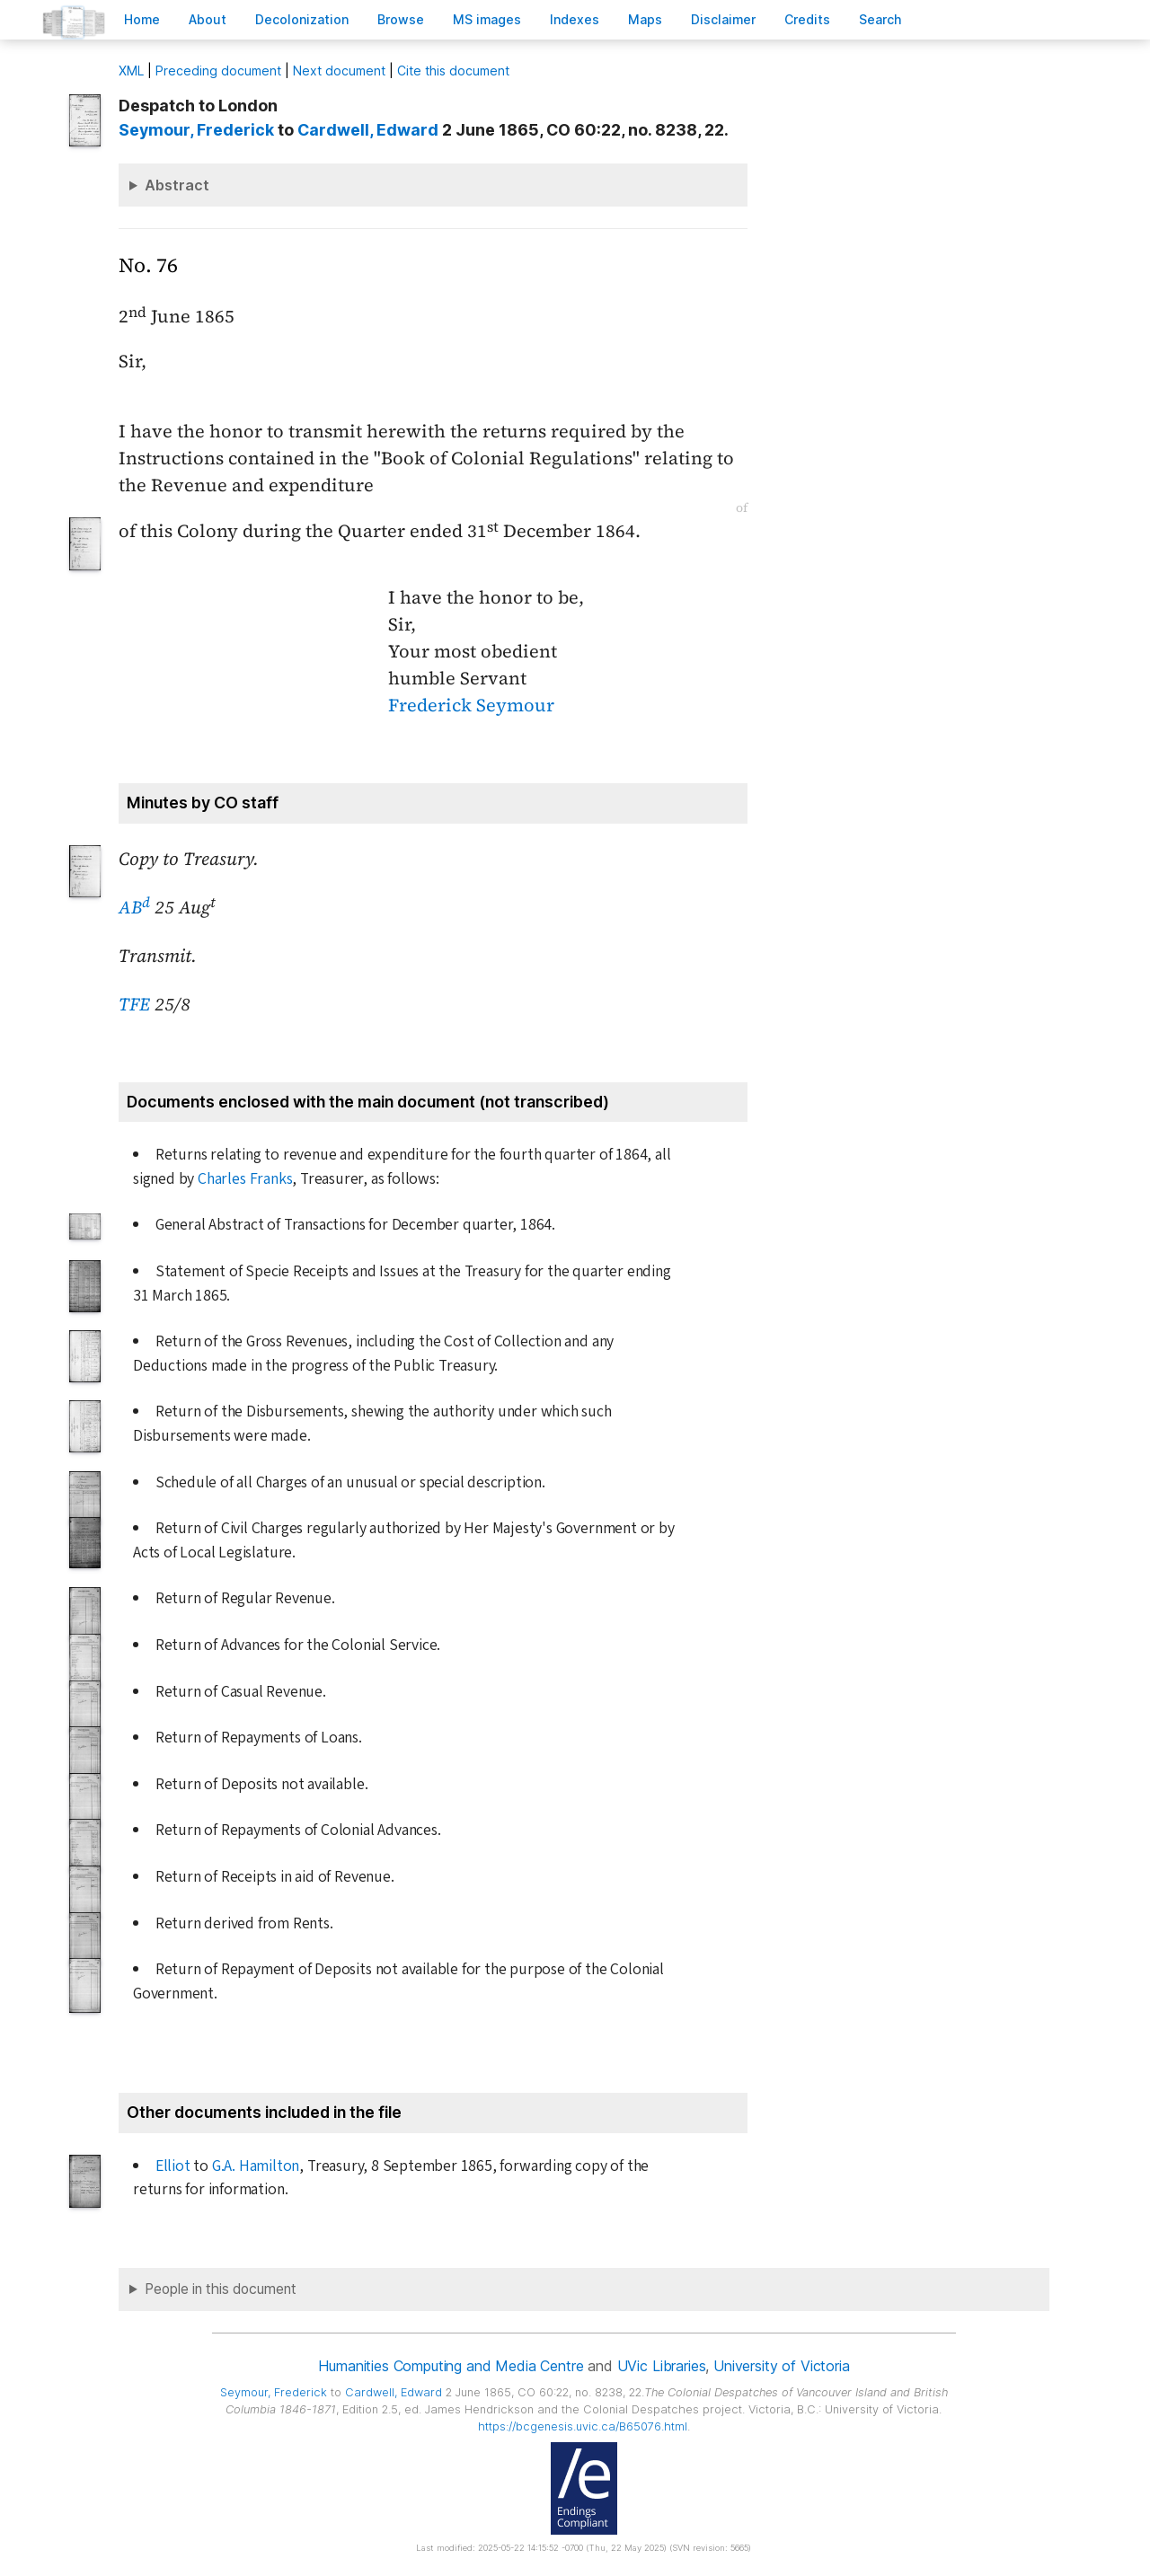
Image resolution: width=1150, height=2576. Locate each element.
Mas (645, 19)
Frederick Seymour (471, 705)
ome (142, 19)
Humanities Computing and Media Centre (450, 2366)
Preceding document (218, 70)
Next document (339, 70)
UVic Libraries (661, 2366)
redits (807, 19)
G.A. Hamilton (255, 2166)
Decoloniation (302, 19)
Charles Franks (245, 1179)
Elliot (172, 2166)
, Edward (367, 129)
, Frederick (196, 129)
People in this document (220, 2289)
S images (487, 19)
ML (131, 70)
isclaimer (723, 19)
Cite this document (453, 70)
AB (134, 907)
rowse (400, 19)
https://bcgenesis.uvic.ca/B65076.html (582, 2426)
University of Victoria (781, 2366)
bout (207, 19)
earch (880, 19)
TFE (134, 1004)
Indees (574, 19)
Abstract (177, 185)
